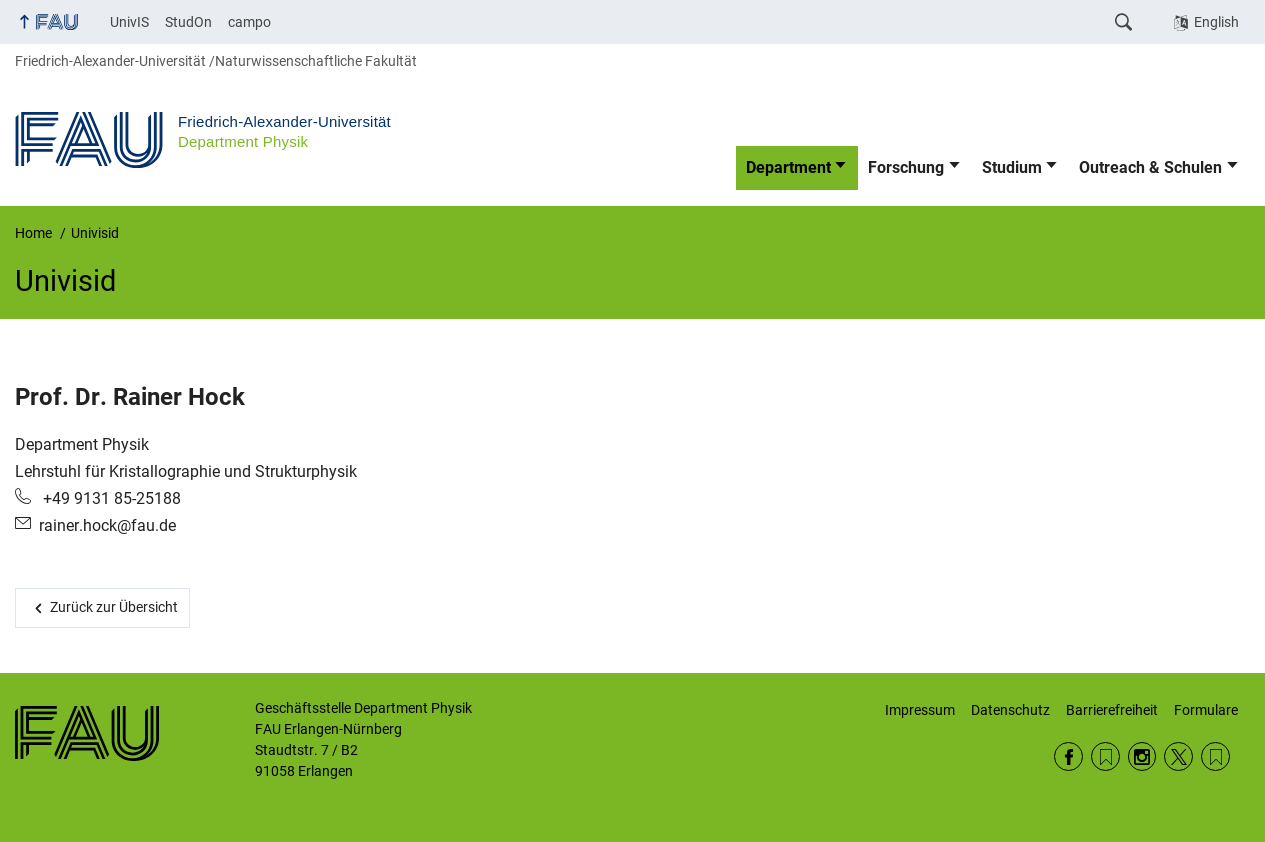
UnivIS (129, 22)
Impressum (920, 710)
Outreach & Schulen (1150, 167)
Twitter (1178, 756)
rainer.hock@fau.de (107, 525)
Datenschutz (1010, 710)
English (1216, 22)
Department (788, 167)
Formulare (1206, 710)
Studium (1012, 167)
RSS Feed (1105, 756)
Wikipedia (1215, 756)
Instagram (1142, 756)
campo (249, 22)
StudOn (188, 22)
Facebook (1068, 756)
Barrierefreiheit (1112, 710)
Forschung (906, 167)
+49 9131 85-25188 (110, 498)
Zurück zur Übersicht (114, 607)
